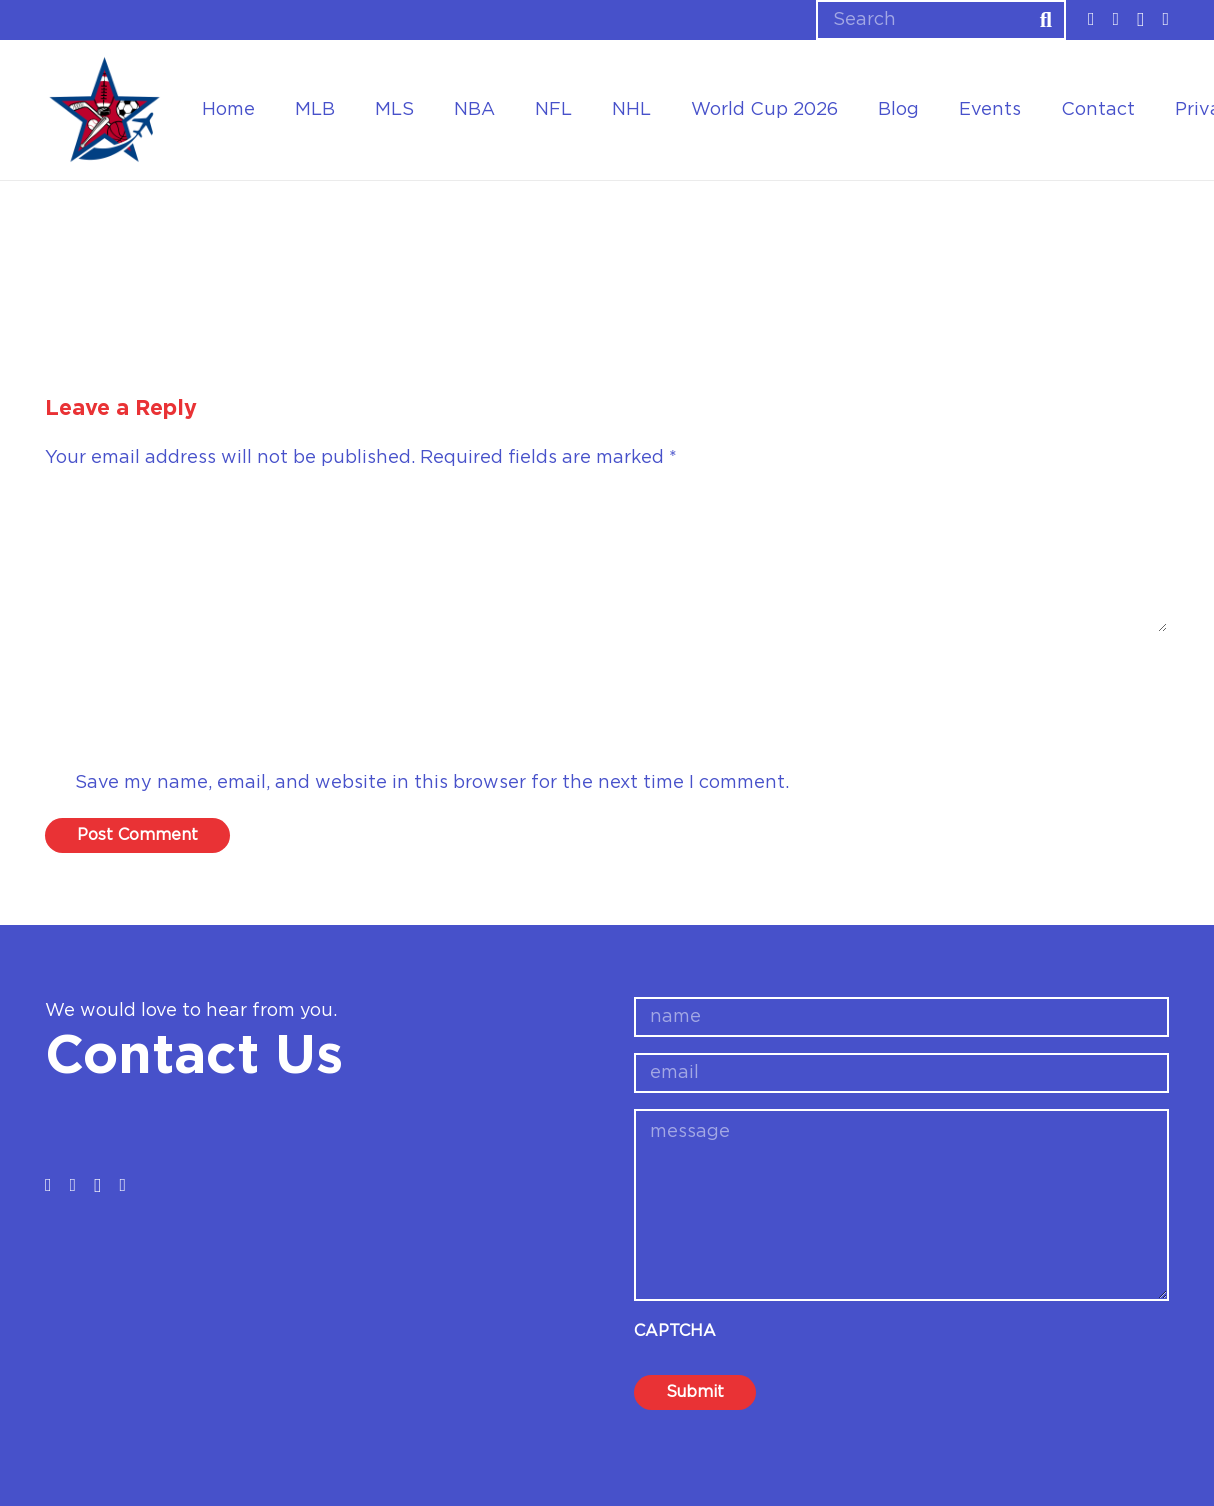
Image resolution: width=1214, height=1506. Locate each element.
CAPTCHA (675, 1331)
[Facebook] (1091, 19)
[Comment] (607, 562)
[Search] (941, 20)
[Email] (607, 730)
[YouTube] (1165, 19)
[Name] (607, 672)
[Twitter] (1116, 19)
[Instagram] (1140, 20)
